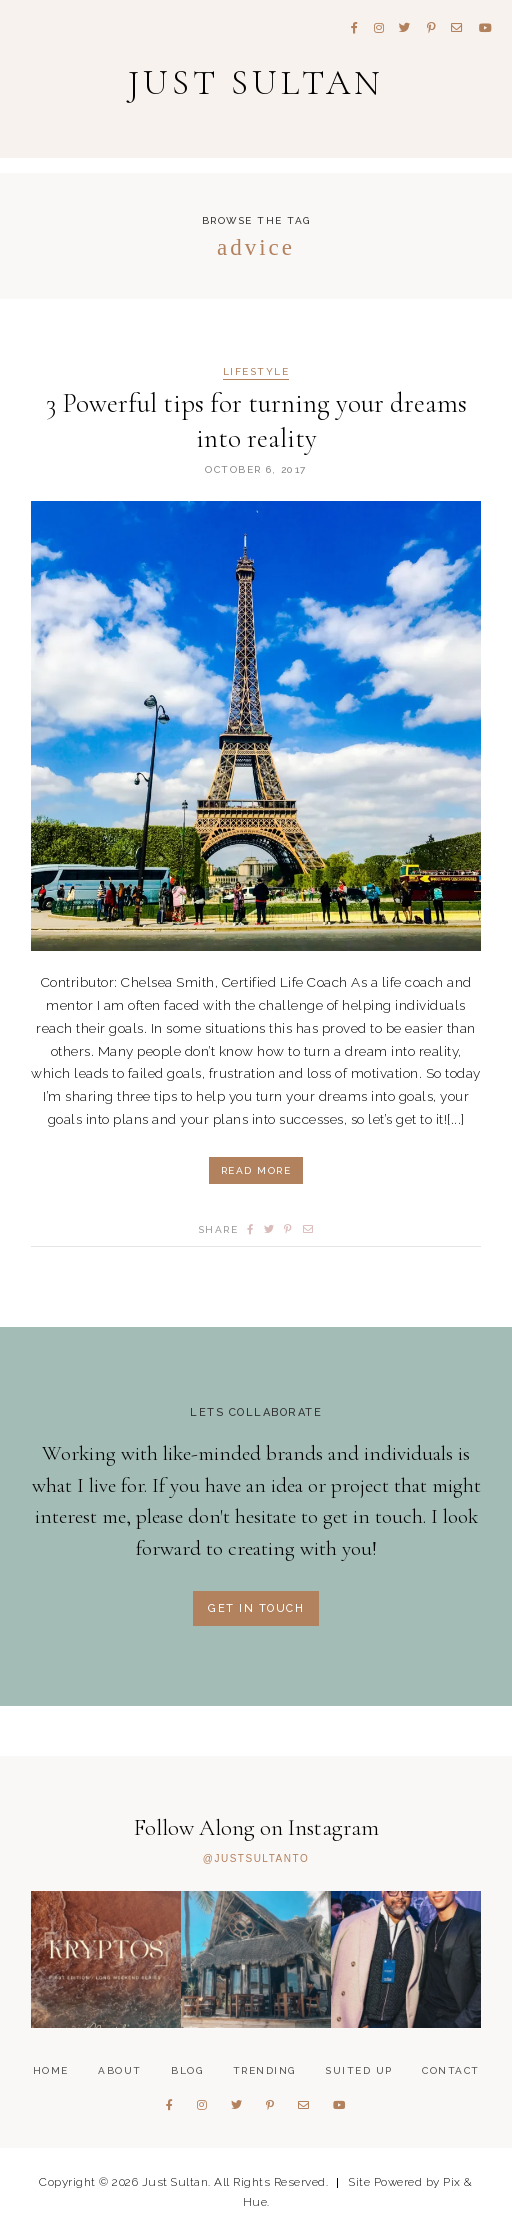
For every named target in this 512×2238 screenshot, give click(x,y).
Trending (264, 2070)
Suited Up (359, 2070)
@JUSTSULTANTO (256, 1859)
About (120, 2070)
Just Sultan (256, 83)
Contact (451, 2070)
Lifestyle (256, 372)
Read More (256, 1170)
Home (51, 2070)
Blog (187, 2070)
